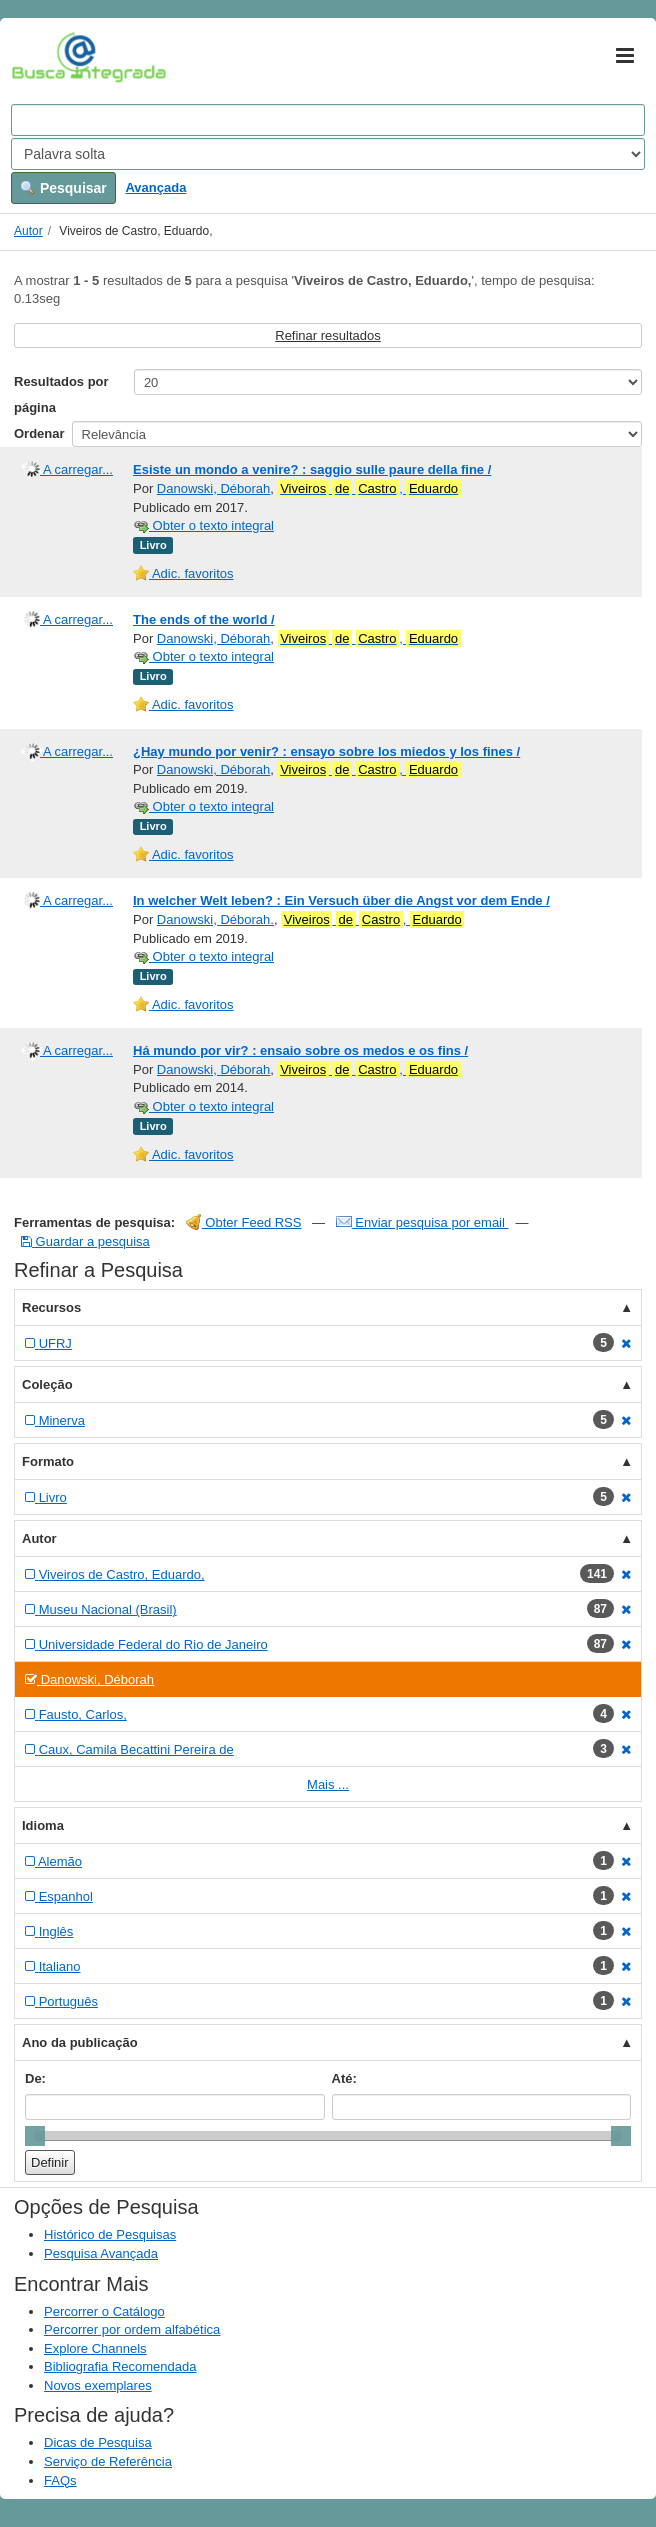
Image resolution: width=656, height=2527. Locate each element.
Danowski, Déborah (213, 488)
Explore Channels (95, 2348)
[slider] (35, 2136)
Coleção (47, 1384)
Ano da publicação (80, 2042)
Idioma (43, 1825)
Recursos (51, 1307)
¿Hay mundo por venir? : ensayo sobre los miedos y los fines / (326, 751)
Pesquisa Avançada (101, 2253)
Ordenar (39, 433)
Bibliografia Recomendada (120, 2366)
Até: (344, 2078)
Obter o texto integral (203, 525)
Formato (48, 1461)
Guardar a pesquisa (85, 1241)
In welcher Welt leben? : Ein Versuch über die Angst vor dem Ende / (341, 900)
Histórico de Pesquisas (110, 2234)
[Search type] (328, 154)
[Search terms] (328, 120)
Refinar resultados (328, 335)
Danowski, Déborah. (215, 919)
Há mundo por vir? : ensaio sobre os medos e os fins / (300, 1050)
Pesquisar (63, 188)
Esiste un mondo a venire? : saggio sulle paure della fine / (312, 469)
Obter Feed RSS (244, 1222)
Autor (28, 231)
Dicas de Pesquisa (98, 2442)
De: (35, 2078)
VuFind (42, 57)
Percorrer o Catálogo (104, 2311)
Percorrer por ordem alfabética (132, 2329)
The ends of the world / (204, 619)
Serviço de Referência (108, 2461)
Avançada (155, 187)
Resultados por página (61, 394)
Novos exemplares (98, 2385)
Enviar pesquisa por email (422, 1222)
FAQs (60, 2480)
